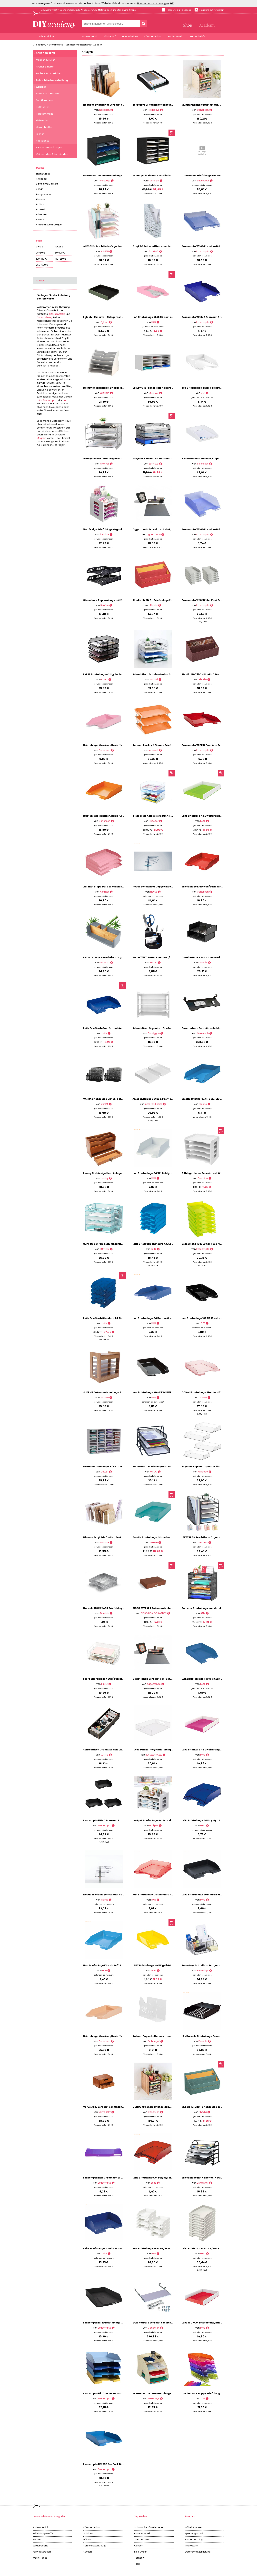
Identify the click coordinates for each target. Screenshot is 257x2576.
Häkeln (87, 2539)
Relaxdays (153, 109)
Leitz (39, 400)
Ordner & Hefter (45, 66)
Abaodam (41, 199)
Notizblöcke (42, 140)
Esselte (203, 1104)
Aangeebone (43, 194)
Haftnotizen (42, 107)
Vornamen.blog (194, 2539)
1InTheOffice (43, 173)
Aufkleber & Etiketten (48, 93)
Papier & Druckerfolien (48, 73)
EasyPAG (153, 251)
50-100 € (60, 252)
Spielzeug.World (194, 2533)
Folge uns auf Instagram (211, 10)
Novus (153, 891)
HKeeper (153, 821)
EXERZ (104, 679)
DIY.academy (39, 44)
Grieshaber (203, 180)
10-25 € (59, 246)
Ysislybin (104, 393)
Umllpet (153, 1825)
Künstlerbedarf (152, 36)
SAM (202, 1613)
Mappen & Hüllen (45, 60)
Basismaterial (89, 36)
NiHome (104, 1542)
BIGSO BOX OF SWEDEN (154, 1613)
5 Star (39, 189)
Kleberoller (42, 120)
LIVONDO (104, 962)
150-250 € (60, 258)
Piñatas (37, 2539)
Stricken (88, 2533)
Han (65, 400)
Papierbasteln (175, 36)
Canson (138, 2545)
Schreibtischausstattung (78, 44)
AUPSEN (104, 251)
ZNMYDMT (202, 2182)
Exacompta (49, 400)
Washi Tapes (40, 2557)
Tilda (137, 2563)
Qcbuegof (154, 2041)
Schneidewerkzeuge (94, 2545)
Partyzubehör (197, 36)
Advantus (41, 214)
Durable (202, 962)
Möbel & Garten (194, 2527)
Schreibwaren (56, 44)
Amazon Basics (153, 1104)
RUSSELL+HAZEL (154, 1754)
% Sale (40, 280)
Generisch (203, 109)
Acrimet (40, 209)
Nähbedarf (110, 36)
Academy (207, 24)
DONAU (203, 1397)
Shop (187, 24)
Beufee (104, 605)
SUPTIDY (104, 1249)
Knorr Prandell (142, 2533)
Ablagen (97, 44)
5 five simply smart (47, 184)
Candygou (154, 1033)
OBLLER (104, 1471)
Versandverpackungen (49, 147)
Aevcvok (41, 219)
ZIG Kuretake (141, 2539)
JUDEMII (104, 1397)
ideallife (104, 534)
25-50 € (40, 252)
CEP (203, 393)
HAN (153, 322)
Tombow (139, 2557)
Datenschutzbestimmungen (153, 3)
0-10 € (40, 246)
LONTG (104, 1754)
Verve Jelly (105, 2112)
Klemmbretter (44, 127)
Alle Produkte (46, 36)
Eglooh (104, 322)
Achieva (40, 204)
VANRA (104, 1104)
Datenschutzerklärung (197, 2551)
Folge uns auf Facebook (179, 10)
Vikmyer (104, 463)
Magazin (41, 438)
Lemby (104, 1178)
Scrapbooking (40, 2545)
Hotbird (154, 679)
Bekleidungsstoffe (43, 2533)
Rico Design (140, 2551)
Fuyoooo (203, 1471)
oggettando (154, 534)
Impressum (191, 2545)
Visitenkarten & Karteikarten (52, 154)
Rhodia (154, 605)
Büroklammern (44, 100)
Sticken (87, 2551)
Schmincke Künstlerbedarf (149, 2527)
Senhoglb (153, 180)
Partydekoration (42, 2551)
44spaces (42, 178)
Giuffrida (203, 1178)
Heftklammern (44, 113)
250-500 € (42, 264)
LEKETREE (203, 1542)
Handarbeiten (130, 36)
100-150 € (41, 258)
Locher (40, 134)
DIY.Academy (44, 317)
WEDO (153, 962)
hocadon (104, 109)
